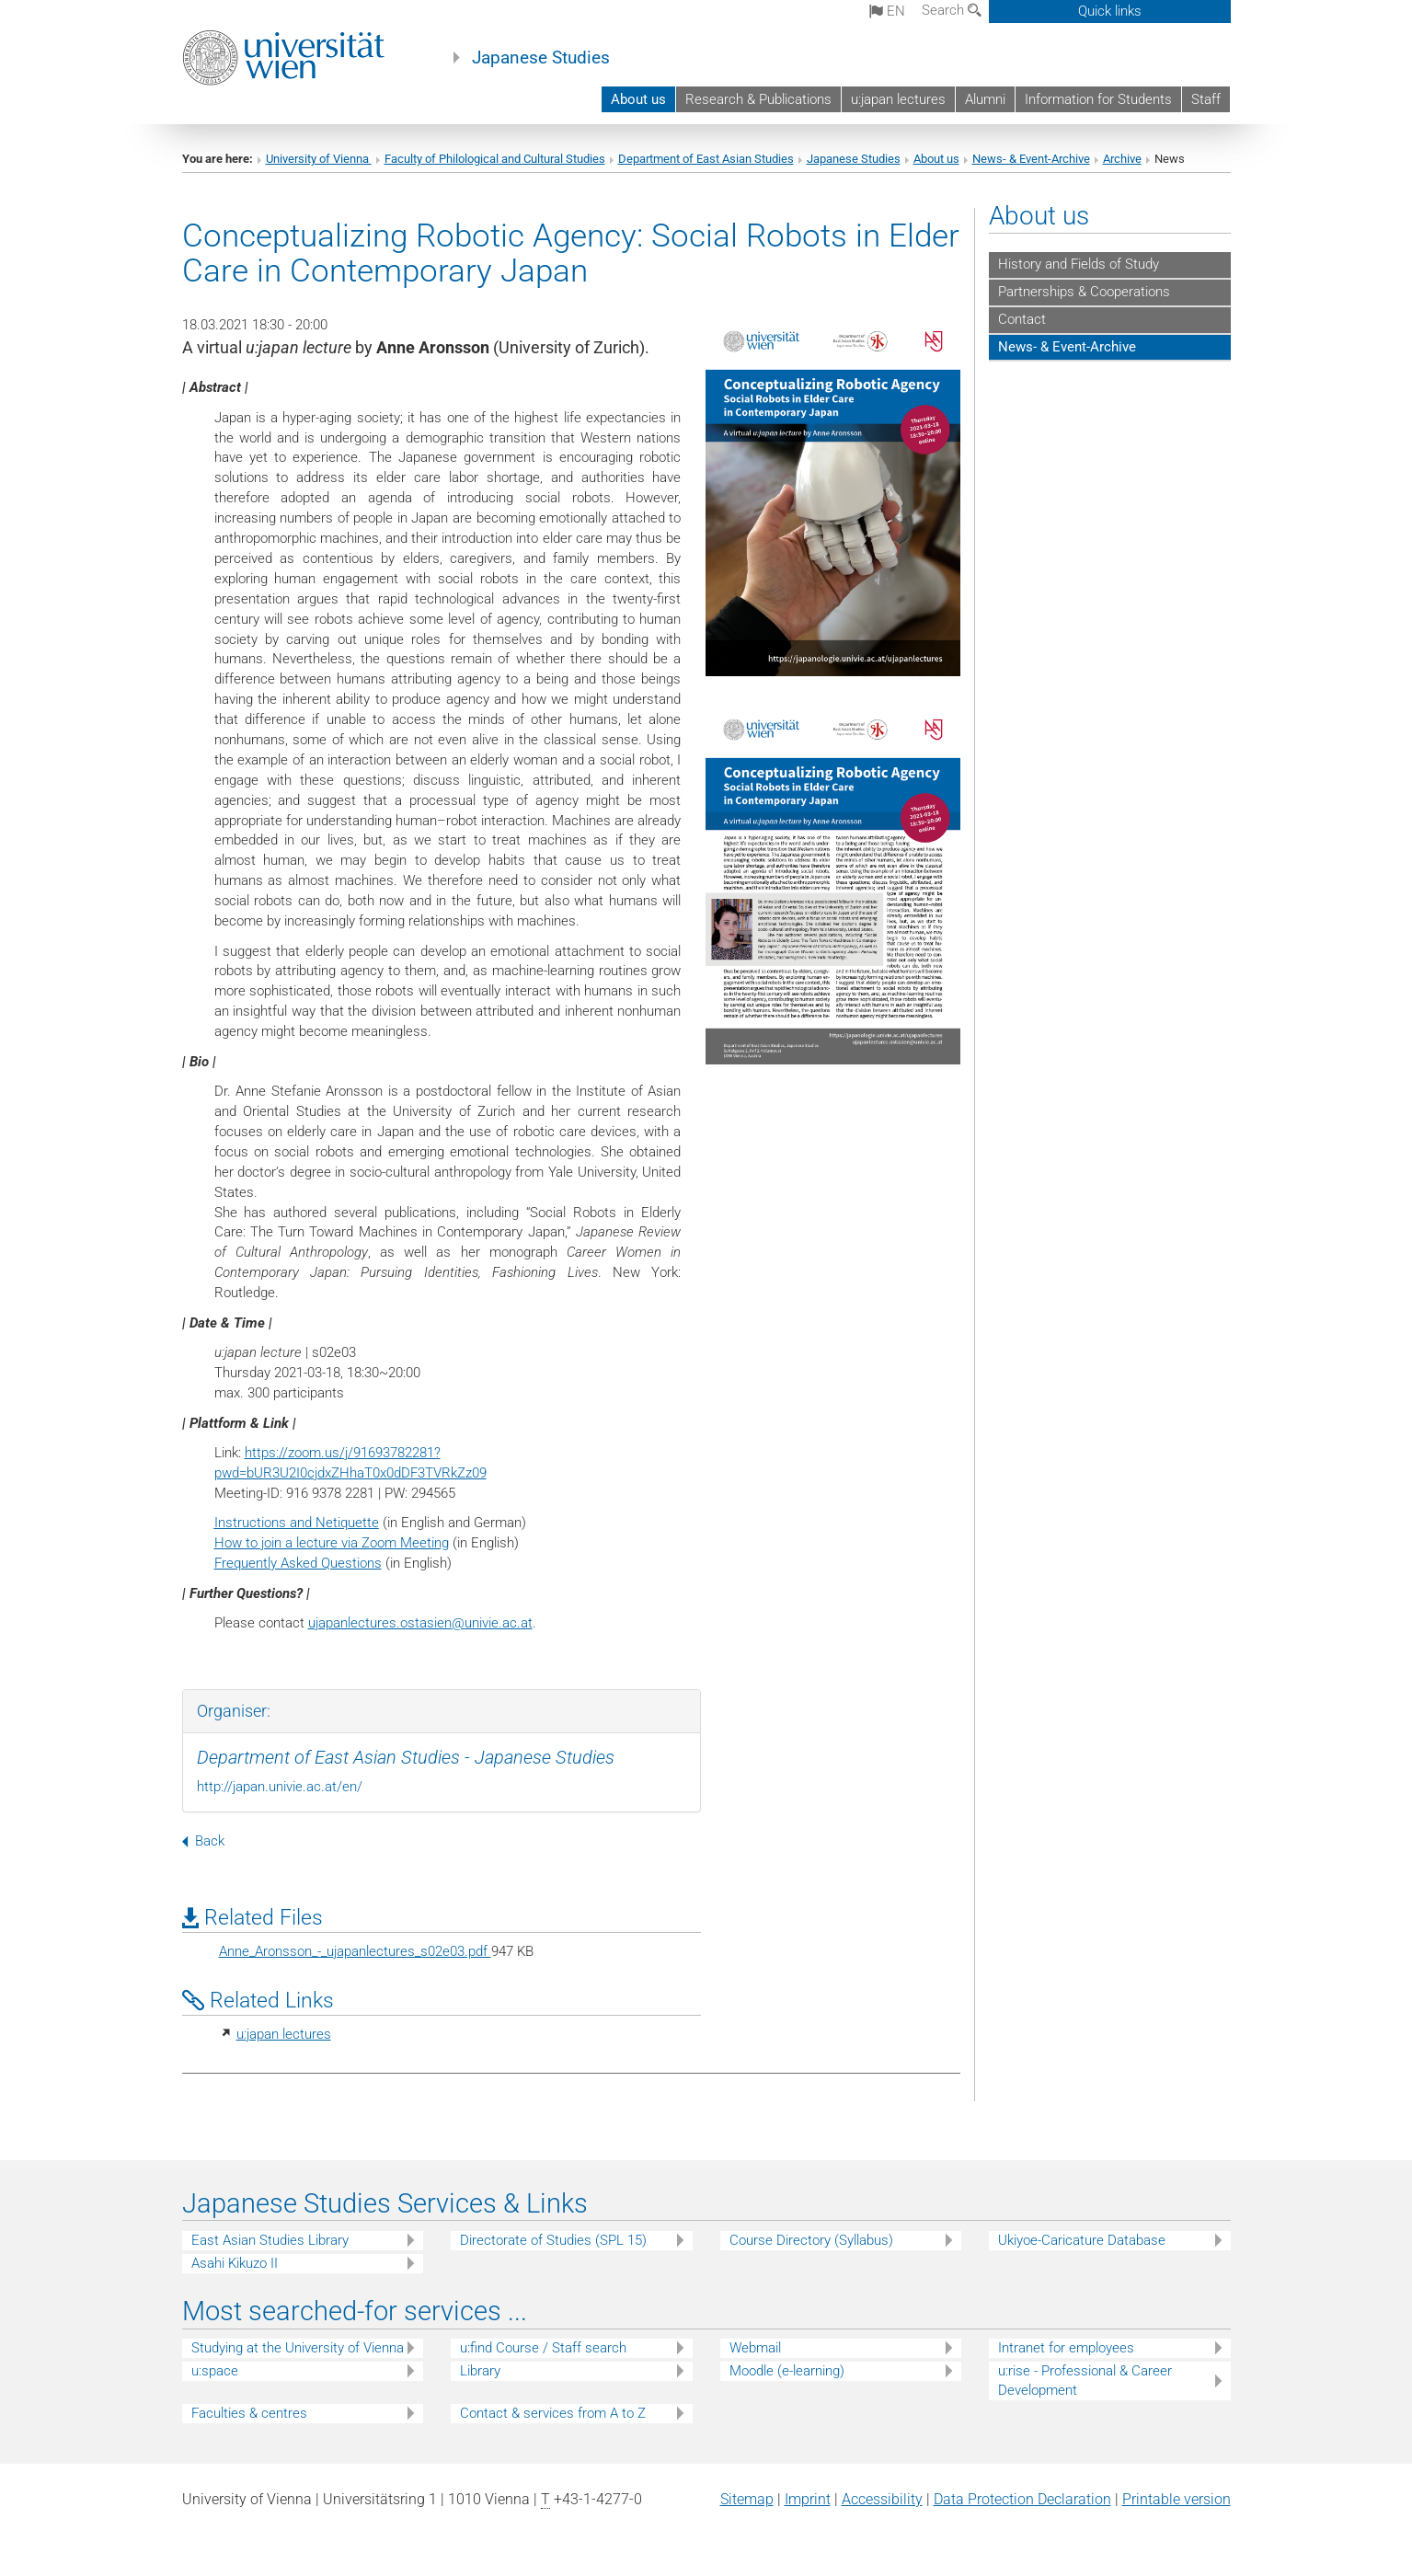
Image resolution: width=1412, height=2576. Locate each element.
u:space (214, 2371)
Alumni (985, 99)
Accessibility (882, 2499)
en (887, 11)
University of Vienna (319, 159)
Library (480, 2371)
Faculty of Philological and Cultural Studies (495, 159)
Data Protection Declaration (1022, 2499)
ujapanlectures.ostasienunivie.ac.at (420, 1623)
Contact (1022, 319)
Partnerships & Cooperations (1084, 291)
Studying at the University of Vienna (297, 2348)
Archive (1122, 159)
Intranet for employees (1066, 2348)
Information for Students (1098, 99)
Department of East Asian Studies (706, 159)
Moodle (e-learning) (786, 2371)
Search (952, 10)
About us (638, 99)
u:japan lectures (898, 99)
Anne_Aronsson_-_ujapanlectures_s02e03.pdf (355, 1951)
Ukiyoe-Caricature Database (1081, 2240)
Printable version (1176, 2499)
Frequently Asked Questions (298, 1563)
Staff (1206, 99)
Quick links (1110, 11)
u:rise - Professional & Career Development (1085, 2380)
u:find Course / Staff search (543, 2348)
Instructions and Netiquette (296, 1522)
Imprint (808, 2499)
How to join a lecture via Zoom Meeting (331, 1543)
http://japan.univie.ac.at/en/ (279, 1786)
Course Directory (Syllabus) (811, 2240)
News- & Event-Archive (1031, 159)
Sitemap (747, 2499)
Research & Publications (758, 99)
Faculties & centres (249, 2413)
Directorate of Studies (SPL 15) (553, 2240)
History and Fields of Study (1078, 264)
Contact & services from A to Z (553, 2413)
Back (203, 1841)
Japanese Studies (541, 58)
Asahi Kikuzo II (234, 2263)
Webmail (755, 2348)
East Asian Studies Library (270, 2240)
